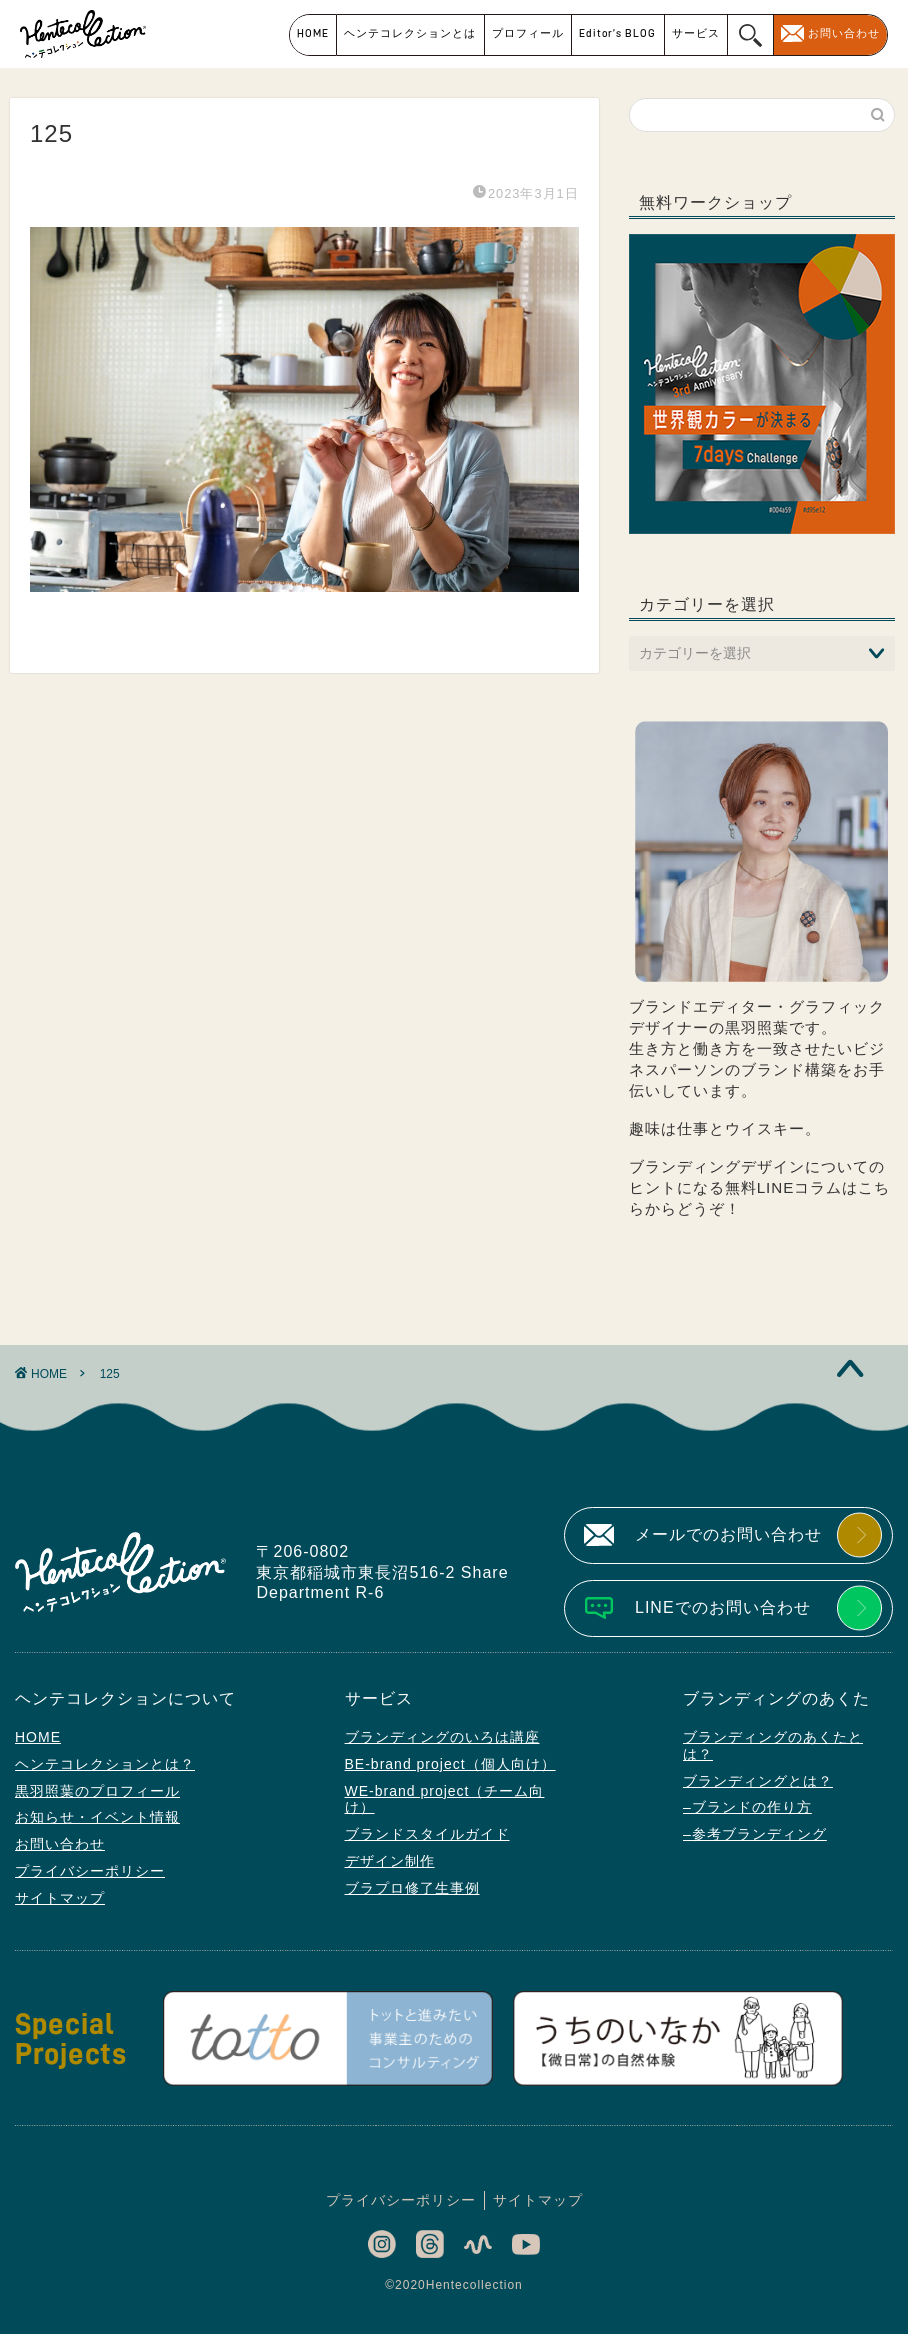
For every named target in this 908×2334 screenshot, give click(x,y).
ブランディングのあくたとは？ (773, 1745)
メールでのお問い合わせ (728, 1534)
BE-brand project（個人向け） (450, 1764)
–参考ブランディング (755, 1834)
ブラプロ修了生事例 (412, 1888)
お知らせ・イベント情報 (97, 1817)
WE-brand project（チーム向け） (445, 1799)
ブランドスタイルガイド (427, 1834)
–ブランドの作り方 (747, 1807)
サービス (696, 33)
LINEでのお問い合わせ (723, 1607)
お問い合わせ (844, 33)
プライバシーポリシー (90, 1871)
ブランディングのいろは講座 (442, 1737)
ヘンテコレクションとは (410, 33)
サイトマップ (60, 1898)
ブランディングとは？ (758, 1781)
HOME (313, 33)
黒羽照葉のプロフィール (97, 1791)
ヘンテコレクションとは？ (105, 1764)
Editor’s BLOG (617, 33)
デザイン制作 (390, 1861)
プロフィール (528, 33)
